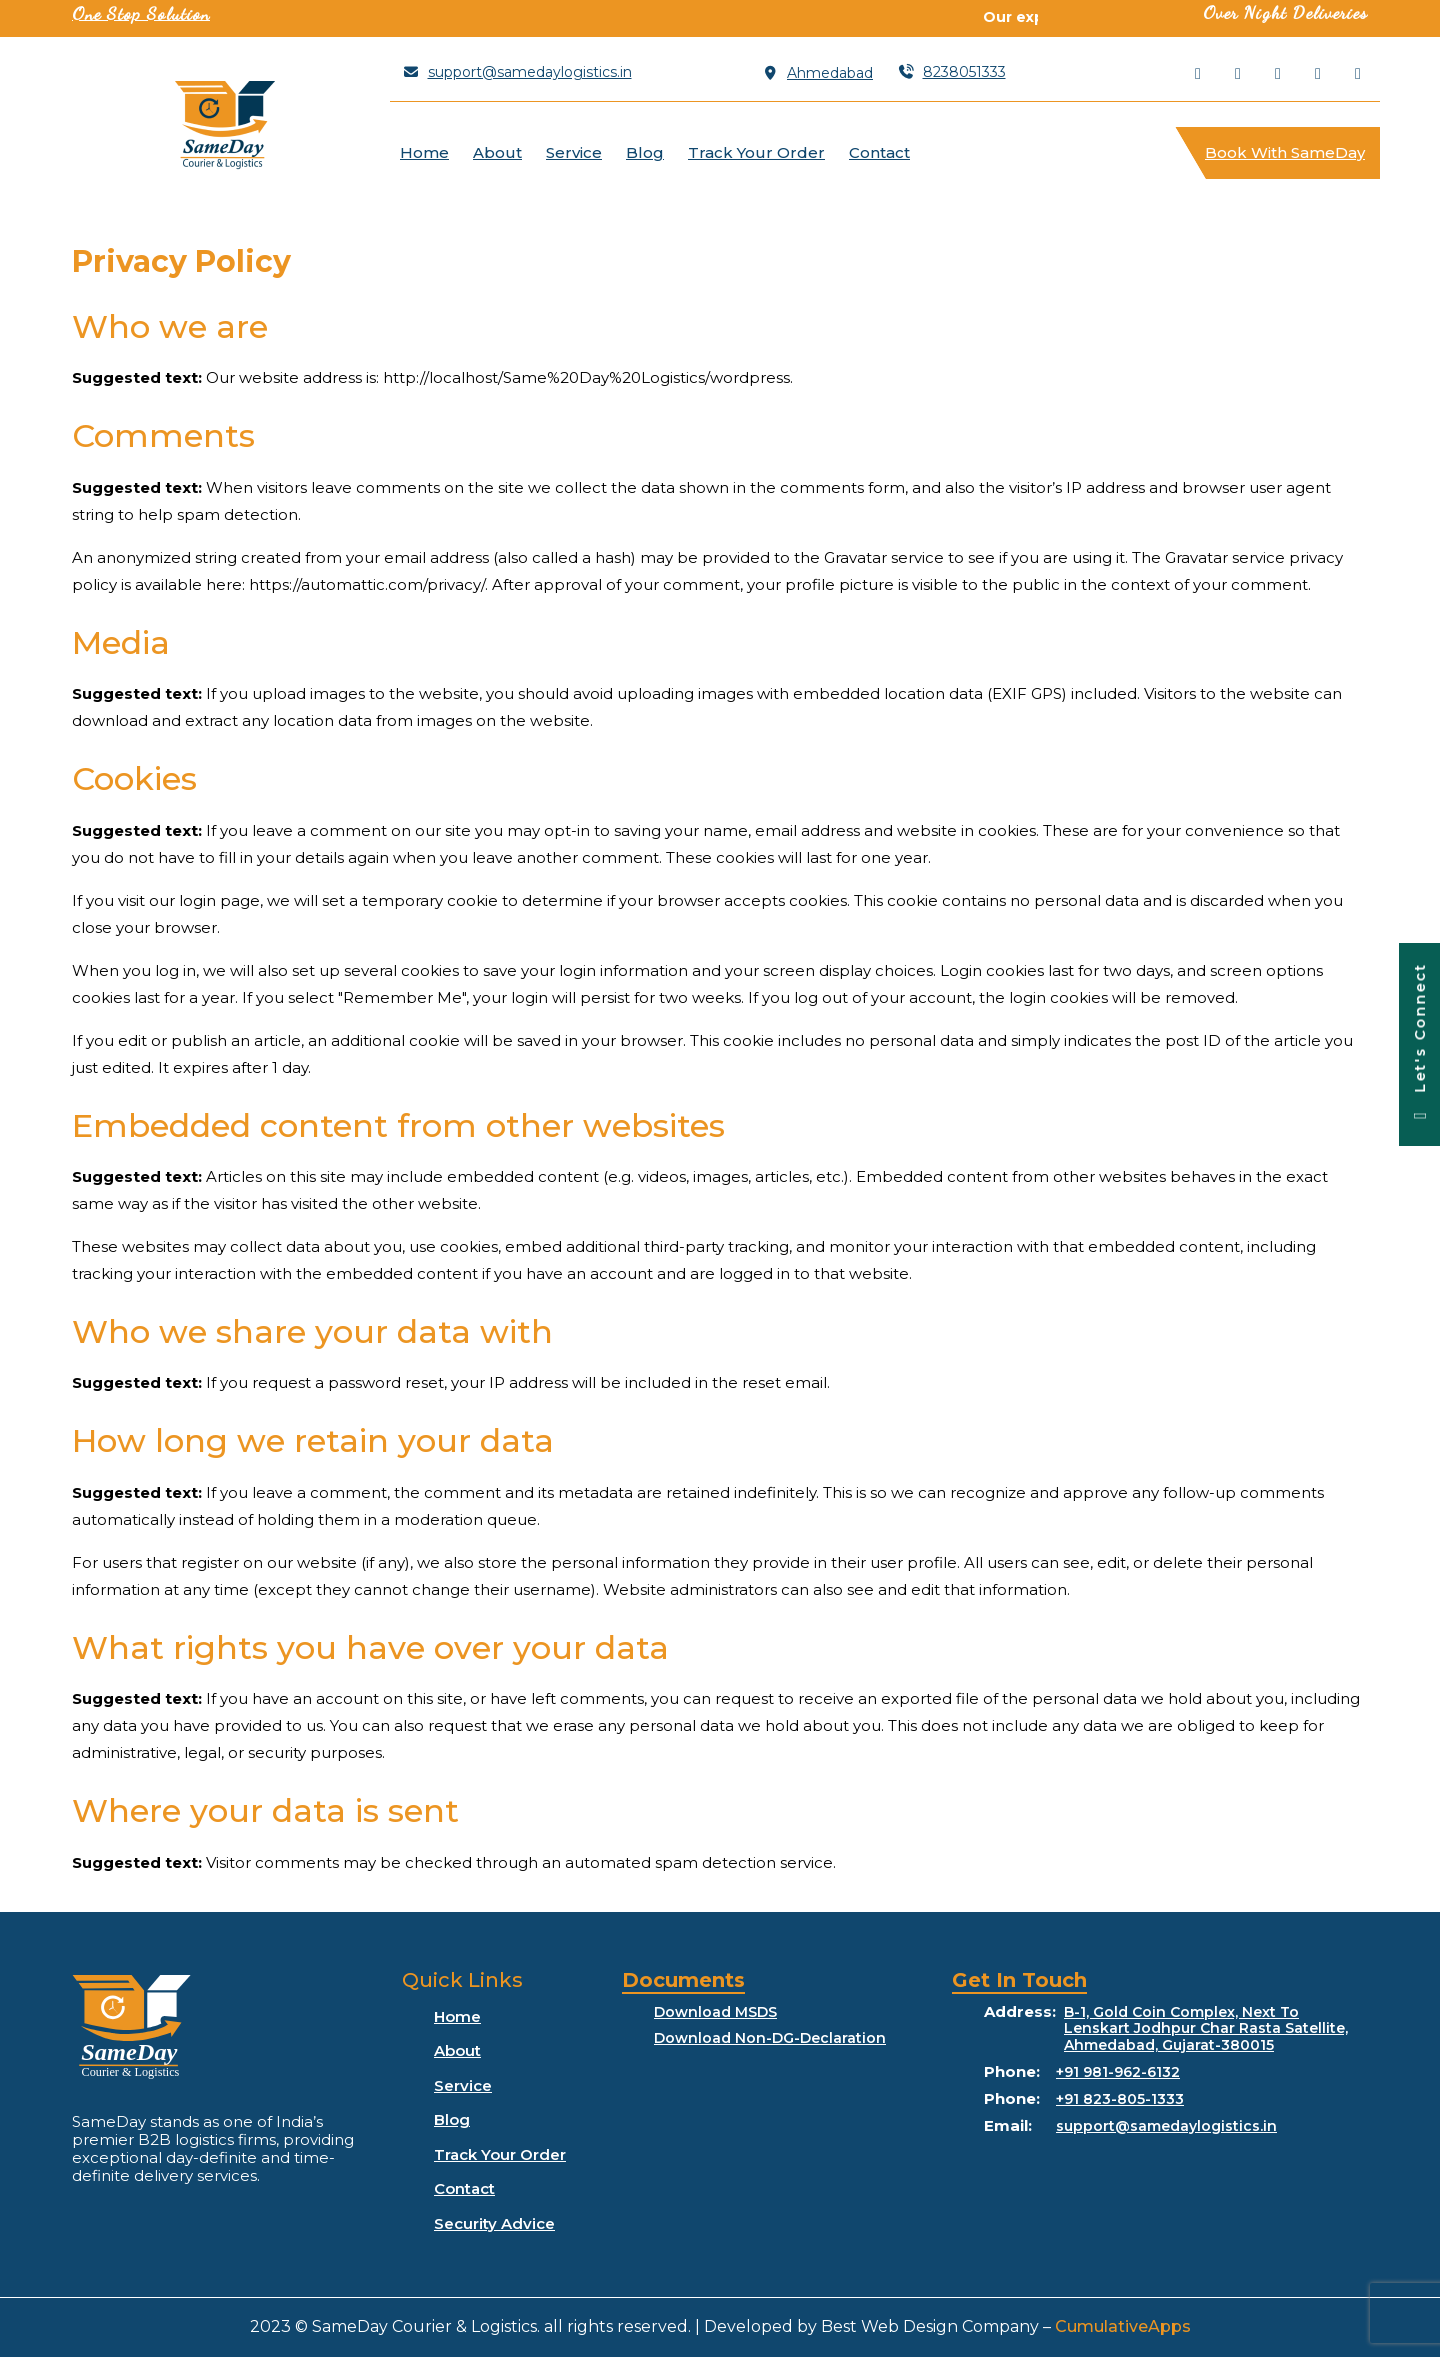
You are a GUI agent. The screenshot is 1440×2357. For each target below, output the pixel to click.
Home (424, 152)
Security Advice (494, 2223)
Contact (879, 152)
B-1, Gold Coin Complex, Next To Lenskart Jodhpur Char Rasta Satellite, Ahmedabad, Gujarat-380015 (1206, 2029)
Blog (645, 152)
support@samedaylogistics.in (517, 72)
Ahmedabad (818, 73)
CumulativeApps (1123, 2326)
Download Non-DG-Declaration (770, 2038)
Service (574, 152)
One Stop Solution (141, 13)
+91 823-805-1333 (1120, 2099)
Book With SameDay (1292, 144)
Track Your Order (756, 152)
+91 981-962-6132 (1118, 2072)
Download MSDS (715, 2012)
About (497, 152)
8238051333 (951, 72)
